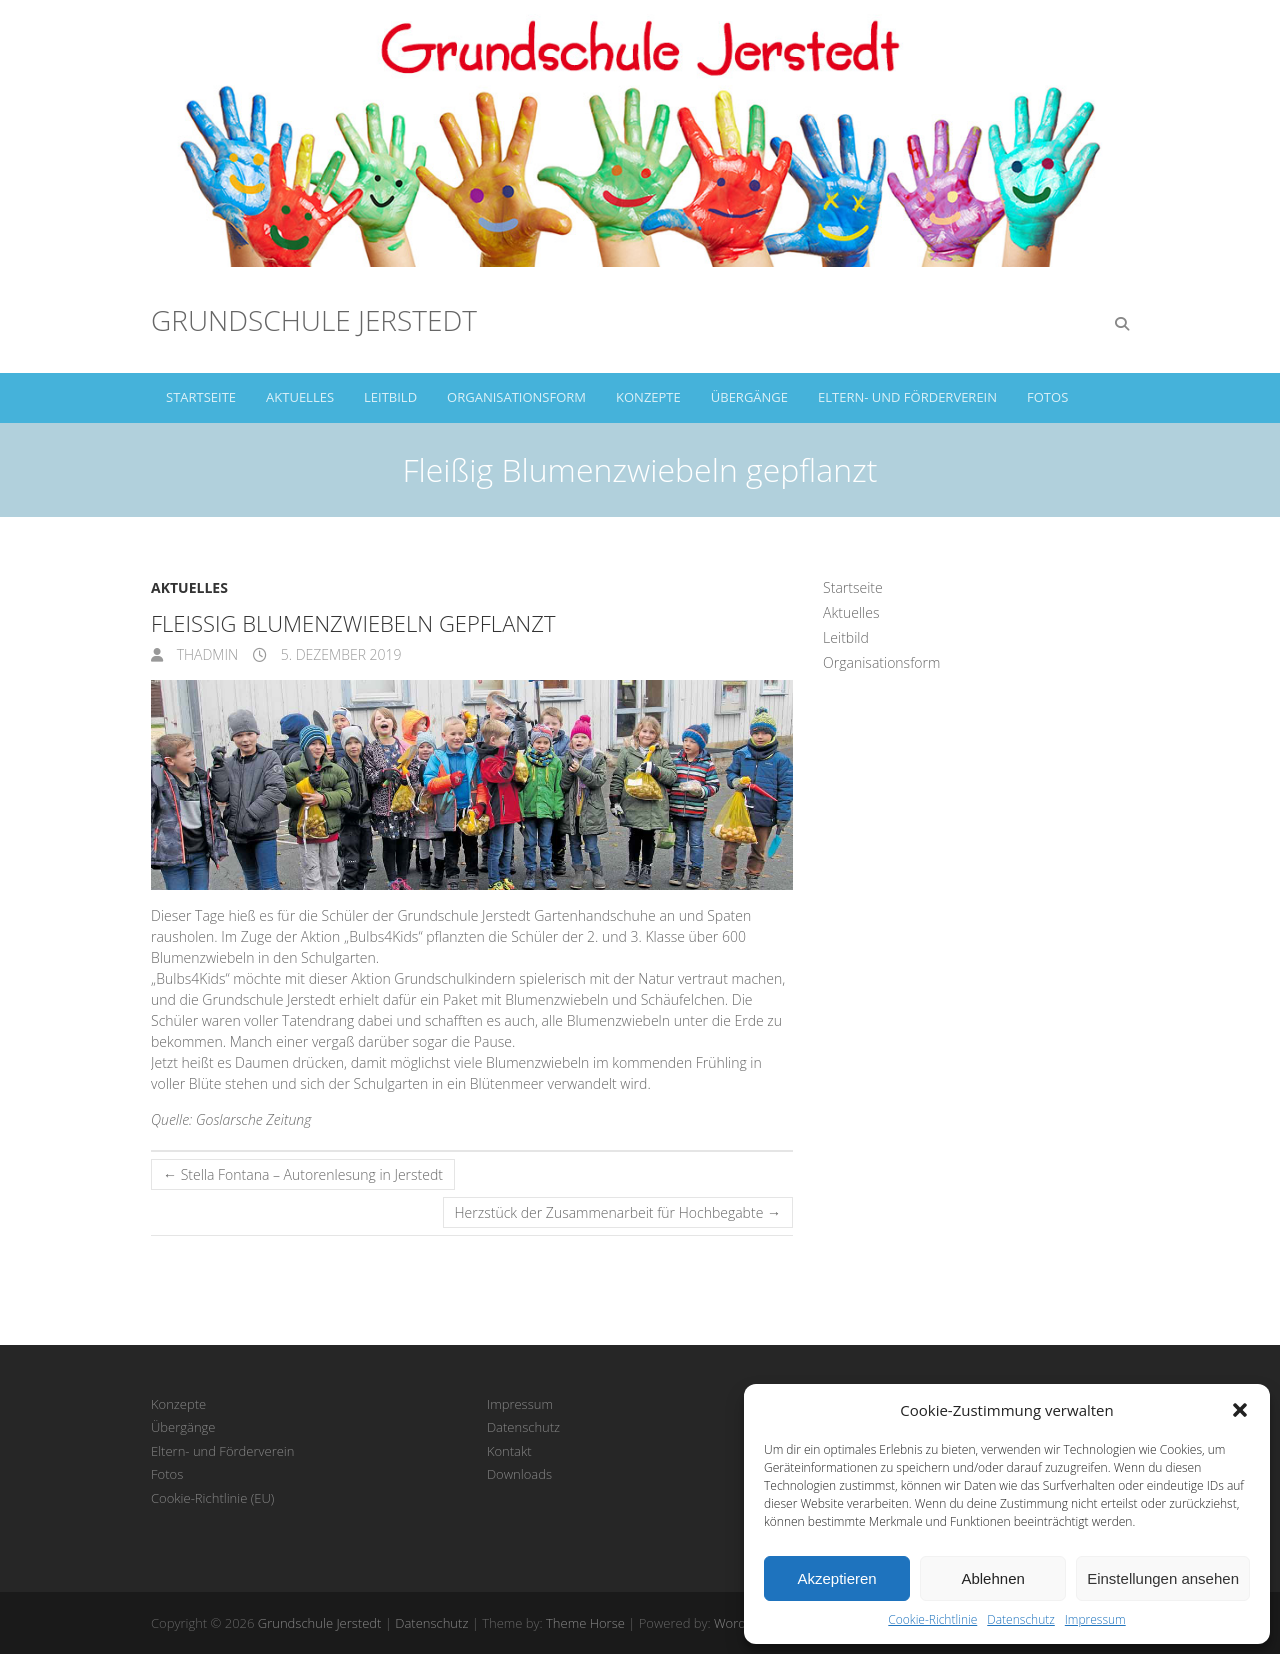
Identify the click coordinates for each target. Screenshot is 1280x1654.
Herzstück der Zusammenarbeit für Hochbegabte (618, 1212)
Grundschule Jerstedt (314, 320)
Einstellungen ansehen (1163, 1578)
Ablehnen (992, 1578)
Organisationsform (516, 397)
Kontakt (509, 1451)
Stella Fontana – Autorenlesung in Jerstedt (303, 1174)
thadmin (205, 654)
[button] (1240, 1410)
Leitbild (390, 397)
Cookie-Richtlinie (932, 1619)
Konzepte (648, 397)
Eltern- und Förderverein (907, 397)
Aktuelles (300, 397)
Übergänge (749, 397)
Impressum (1095, 1619)
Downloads (519, 1474)
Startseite (201, 397)
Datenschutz (1021, 1619)
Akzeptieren (836, 1578)
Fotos (1047, 397)
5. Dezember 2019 (339, 654)
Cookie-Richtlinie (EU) (212, 1498)
